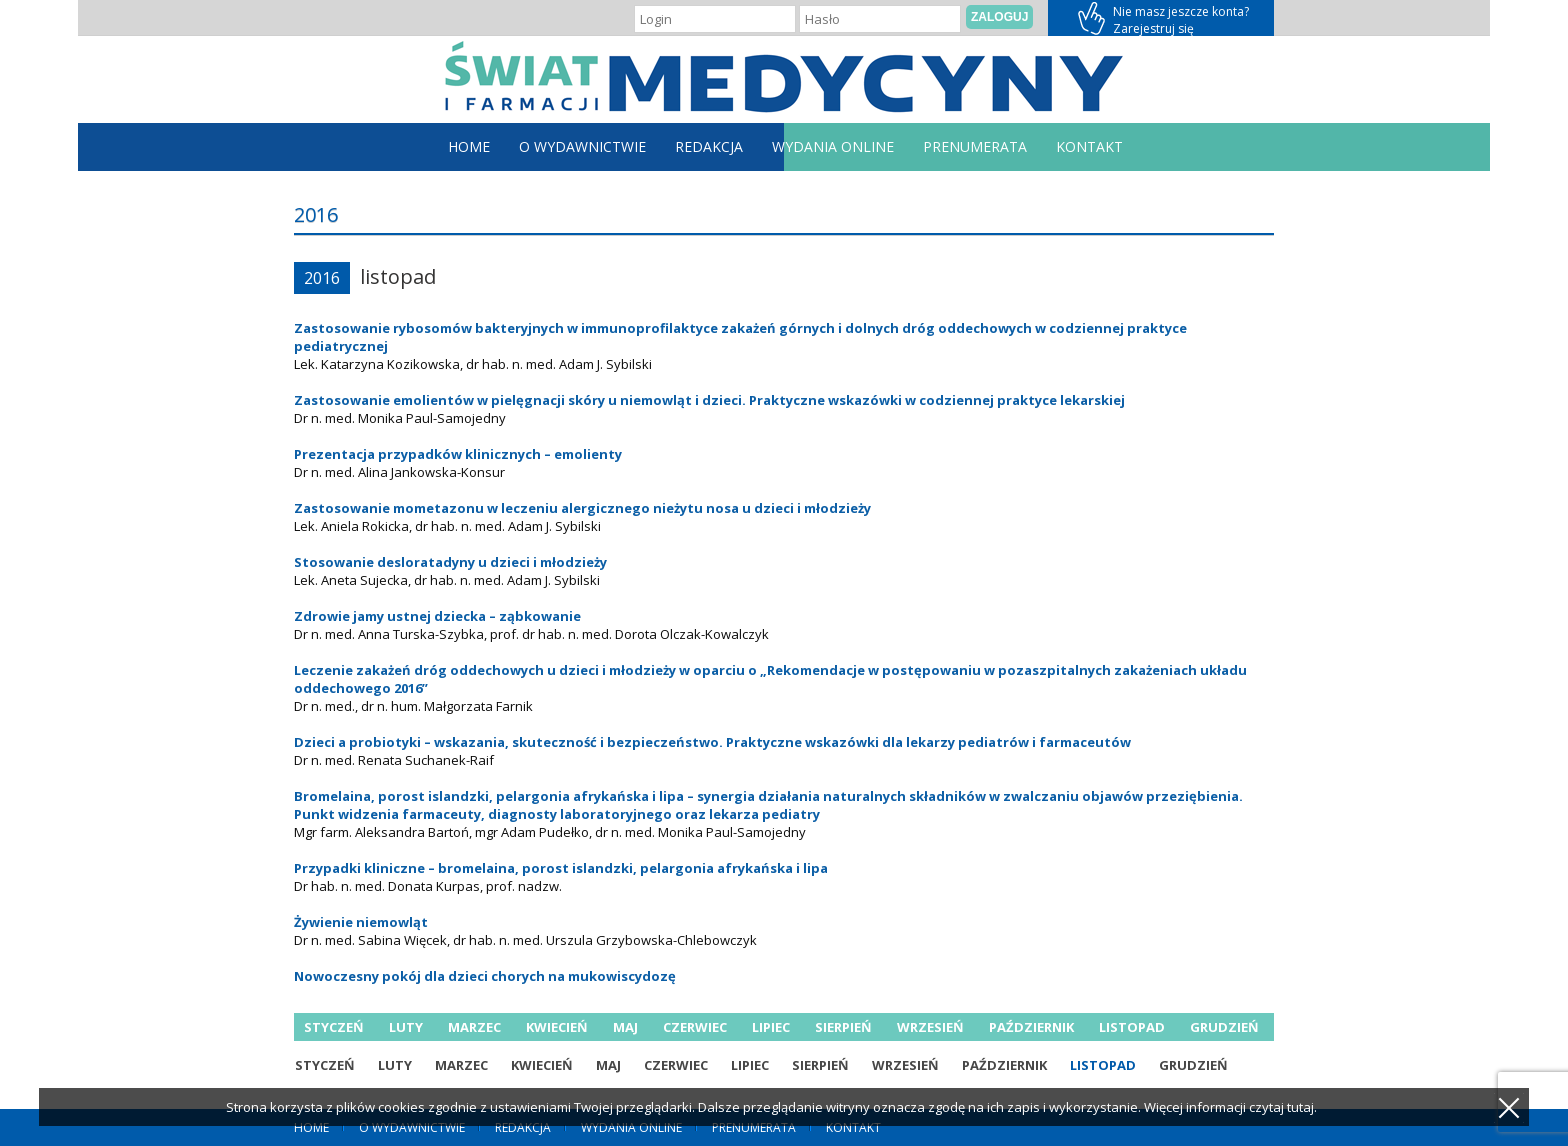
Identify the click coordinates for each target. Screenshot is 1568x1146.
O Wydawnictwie (582, 146)
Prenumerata (975, 146)
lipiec (771, 1027)
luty (406, 1027)
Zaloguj (999, 17)
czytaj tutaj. (1283, 1107)
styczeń (334, 1027)
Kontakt (1089, 146)
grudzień (1224, 1027)
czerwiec (695, 1027)
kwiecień (557, 1027)
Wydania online (833, 146)
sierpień (843, 1027)
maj (625, 1027)
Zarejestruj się (1161, 18)
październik (1031, 1027)
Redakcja (709, 146)
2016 (322, 278)
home (469, 146)
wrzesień (930, 1027)
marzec (474, 1027)
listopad (1132, 1027)
